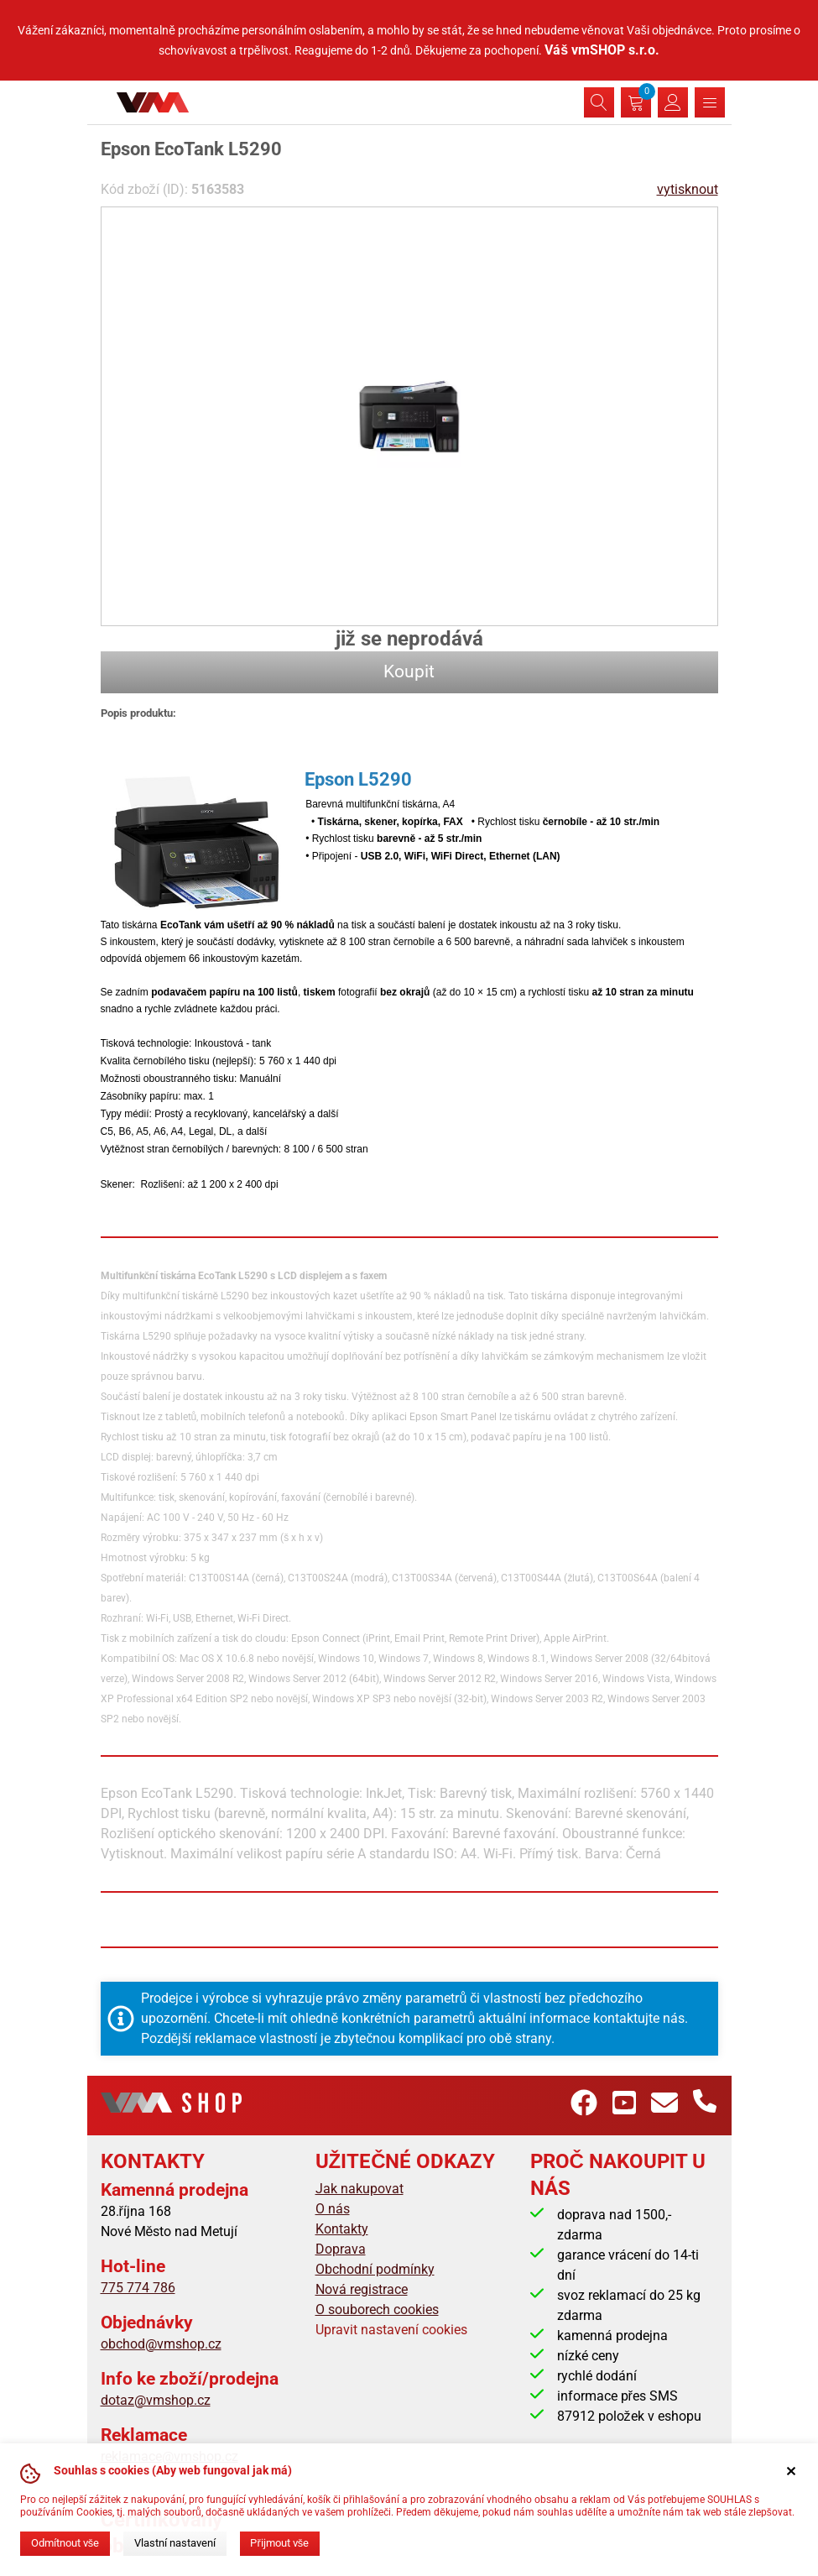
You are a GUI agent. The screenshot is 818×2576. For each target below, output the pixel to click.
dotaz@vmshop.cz (156, 2400)
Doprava (340, 2249)
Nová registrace (361, 2289)
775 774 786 (138, 2288)
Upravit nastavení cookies (391, 2330)
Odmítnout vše (65, 2543)
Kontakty (341, 2229)
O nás (332, 2209)
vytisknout (687, 189)
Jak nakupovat (359, 2189)
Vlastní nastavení (175, 2543)
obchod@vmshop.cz (161, 2344)
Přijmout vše (279, 2543)
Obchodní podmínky (375, 2269)
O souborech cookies (377, 2309)
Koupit (409, 671)
